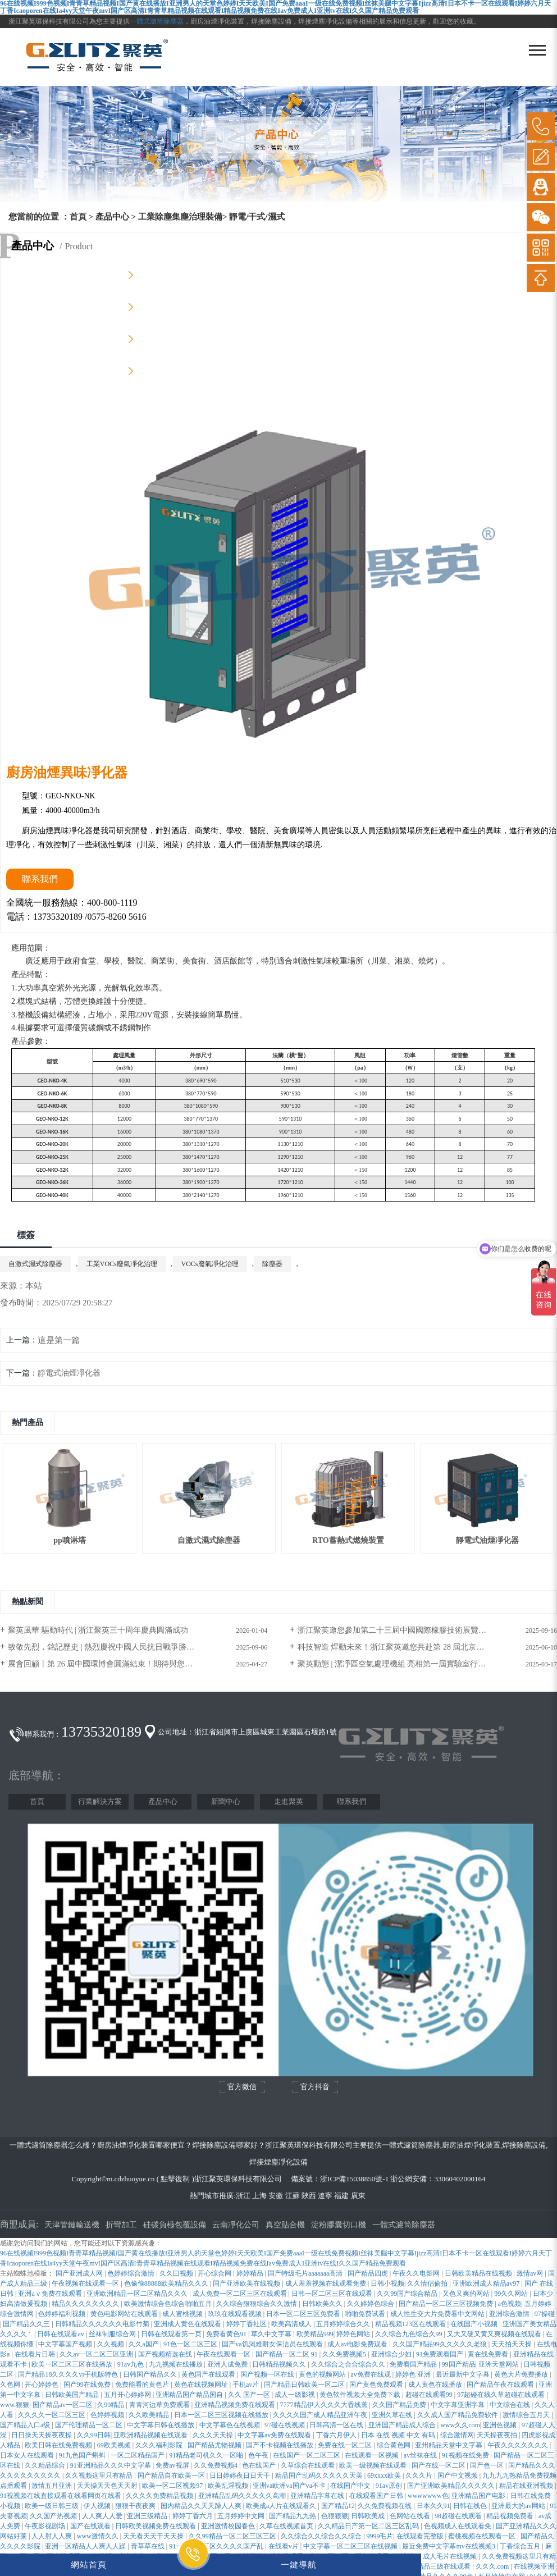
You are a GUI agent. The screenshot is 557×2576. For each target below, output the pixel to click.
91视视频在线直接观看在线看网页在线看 (61, 2496)
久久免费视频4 (216, 2465)
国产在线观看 (91, 2526)
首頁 (78, 216)
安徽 (275, 2195)
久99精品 (111, 2405)
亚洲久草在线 (393, 2415)
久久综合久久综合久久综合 (322, 2536)
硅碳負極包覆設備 (174, 2225)
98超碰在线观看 (459, 2516)
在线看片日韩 (36, 2354)
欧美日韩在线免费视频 (59, 2445)
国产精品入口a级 (26, 2425)
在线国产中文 (351, 2486)
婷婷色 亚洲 (413, 2374)
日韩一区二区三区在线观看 (332, 2294)
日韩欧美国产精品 (73, 2395)
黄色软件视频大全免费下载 (360, 2395)
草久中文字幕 (272, 2334)
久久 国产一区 (250, 2395)
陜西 (309, 2195)
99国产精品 (459, 2364)
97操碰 (545, 2314)
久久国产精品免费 (400, 2405)
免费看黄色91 (227, 2334)
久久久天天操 (214, 2435)
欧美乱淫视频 (229, 2486)
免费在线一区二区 (345, 2445)
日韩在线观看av (61, 2334)
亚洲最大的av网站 (518, 2506)
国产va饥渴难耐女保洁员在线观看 (273, 2344)
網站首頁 (89, 2564)
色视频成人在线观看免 (458, 2526)
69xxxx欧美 (385, 2475)
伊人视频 (98, 2506)
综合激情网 (457, 2435)
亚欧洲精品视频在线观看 (151, 2435)
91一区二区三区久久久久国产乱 (217, 2546)
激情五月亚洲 (52, 2486)
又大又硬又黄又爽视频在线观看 (495, 2334)
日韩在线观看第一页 (172, 2334)
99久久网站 (511, 2294)
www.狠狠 (14, 2405)
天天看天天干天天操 (154, 2536)
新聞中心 (225, 1801)
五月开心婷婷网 (128, 2395)
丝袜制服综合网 (113, 2334)
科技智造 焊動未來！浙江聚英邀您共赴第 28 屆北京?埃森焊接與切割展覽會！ (427, 1647)
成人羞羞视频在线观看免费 (326, 2283)
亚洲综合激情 (510, 2314)
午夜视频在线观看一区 (86, 2283)
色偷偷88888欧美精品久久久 (167, 2283)
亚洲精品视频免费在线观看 (235, 2405)
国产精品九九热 (293, 2516)
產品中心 (112, 216)
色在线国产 (259, 2465)
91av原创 (390, 2486)
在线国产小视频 (474, 2324)
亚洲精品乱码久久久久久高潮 (242, 2496)
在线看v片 (284, 2546)
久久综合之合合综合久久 (349, 2364)
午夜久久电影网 (416, 2273)
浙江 (243, 2195)
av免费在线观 (371, 2374)
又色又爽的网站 (466, 2294)
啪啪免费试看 (366, 2314)
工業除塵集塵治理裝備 (180, 216)
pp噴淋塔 (69, 1540)
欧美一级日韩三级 (52, 2506)
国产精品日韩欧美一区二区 (305, 2384)
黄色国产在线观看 (209, 2374)
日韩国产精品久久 (151, 2374)
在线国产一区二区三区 (307, 2455)
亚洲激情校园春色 (229, 2526)
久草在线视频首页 (287, 2526)
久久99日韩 (94, 2435)
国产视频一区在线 (268, 2374)
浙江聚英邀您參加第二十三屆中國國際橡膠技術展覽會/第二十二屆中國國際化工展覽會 (427, 1630)
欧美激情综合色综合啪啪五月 (168, 2304)
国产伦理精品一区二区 (89, 2425)
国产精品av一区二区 (63, 2405)
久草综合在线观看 (308, 2465)
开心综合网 (215, 2273)
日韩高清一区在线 (337, 2425)
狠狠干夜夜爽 (136, 2506)
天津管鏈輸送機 (71, 2225)
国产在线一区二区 (439, 2465)
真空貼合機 (285, 2225)
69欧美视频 (115, 2445)
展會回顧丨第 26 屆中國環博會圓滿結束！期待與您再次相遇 (112, 1664)
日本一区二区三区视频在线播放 (222, 2415)
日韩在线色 (470, 2506)
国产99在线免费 (87, 2384)
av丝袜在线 (421, 2455)
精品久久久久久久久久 (86, 2304)
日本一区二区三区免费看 (304, 2314)
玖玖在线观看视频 (235, 2314)
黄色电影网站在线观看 (124, 2314)
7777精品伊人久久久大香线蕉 (324, 2405)
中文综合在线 (511, 2405)
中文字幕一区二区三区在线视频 (351, 2546)
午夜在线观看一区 (224, 2354)
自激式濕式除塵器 (35, 1264)
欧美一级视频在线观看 (373, 2465)
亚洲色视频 (500, 2425)
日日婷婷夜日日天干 (240, 2475)
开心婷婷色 (42, 2384)
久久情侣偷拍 (428, 2283)
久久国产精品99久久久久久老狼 (440, 2344)
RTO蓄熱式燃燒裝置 (348, 1540)
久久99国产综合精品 (408, 2294)
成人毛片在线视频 (450, 2556)
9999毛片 (379, 2536)
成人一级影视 (296, 2395)
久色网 (11, 2384)
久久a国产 (144, 2344)
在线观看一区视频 (372, 2455)
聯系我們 (351, 1801)
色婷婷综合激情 (131, 2273)
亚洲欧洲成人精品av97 (487, 2283)
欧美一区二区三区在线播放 (72, 2364)
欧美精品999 (315, 2334)
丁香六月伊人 (337, 2435)
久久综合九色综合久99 (409, 2334)
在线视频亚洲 (534, 2566)
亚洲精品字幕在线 (318, 2496)
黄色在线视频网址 (202, 2384)
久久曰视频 (177, 2273)
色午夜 (259, 2455)
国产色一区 (487, 2465)
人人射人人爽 (52, 2536)
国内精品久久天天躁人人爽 (202, 2506)
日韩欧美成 (368, 2516)
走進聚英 (288, 1801)
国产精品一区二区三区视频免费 (447, 2304)
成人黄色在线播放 (436, 2384)
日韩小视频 (387, 2283)
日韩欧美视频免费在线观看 (156, 2526)
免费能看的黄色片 (143, 2384)
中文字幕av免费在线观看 (275, 2435)
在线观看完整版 (420, 2536)
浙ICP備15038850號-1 (354, 2179)
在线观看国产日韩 (377, 2496)
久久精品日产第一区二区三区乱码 (369, 2526)
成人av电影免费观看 (358, 2344)
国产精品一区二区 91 (287, 2354)
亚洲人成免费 (228, 2364)
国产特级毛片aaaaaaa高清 (306, 2273)
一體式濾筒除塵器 (157, 21)
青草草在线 (148, 2546)
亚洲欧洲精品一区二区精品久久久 (137, 2294)
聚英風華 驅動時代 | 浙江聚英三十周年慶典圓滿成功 (98, 1630)
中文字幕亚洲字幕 (458, 2405)
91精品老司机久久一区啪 (207, 2455)
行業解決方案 (100, 1801)
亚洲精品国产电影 (479, 2496)
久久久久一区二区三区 (52, 2415)
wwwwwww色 (428, 2496)
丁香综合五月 (521, 2546)
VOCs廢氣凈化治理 (210, 1264)
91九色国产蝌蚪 (82, 2455)
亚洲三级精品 (148, 2516)
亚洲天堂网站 (499, 2364)
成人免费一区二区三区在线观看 (241, 2294)
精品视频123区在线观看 (411, 2324)
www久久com (460, 2425)
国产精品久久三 (27, 2324)
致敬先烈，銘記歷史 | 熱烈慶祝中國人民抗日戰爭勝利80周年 (113, 1647)
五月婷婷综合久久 (344, 2324)
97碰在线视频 (285, 2425)
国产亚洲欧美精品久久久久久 (451, 2486)
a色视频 (509, 2304)
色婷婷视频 (108, 2415)
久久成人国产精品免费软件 (458, 2415)
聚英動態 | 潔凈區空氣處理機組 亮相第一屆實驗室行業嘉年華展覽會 (415, 1664)
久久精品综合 (46, 2465)
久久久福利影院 (159, 2445)
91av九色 (131, 2364)
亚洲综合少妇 (392, 2354)
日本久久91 (433, 2506)
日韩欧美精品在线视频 (479, 2273)
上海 (259, 2195)
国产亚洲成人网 (80, 2273)
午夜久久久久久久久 (518, 2445)
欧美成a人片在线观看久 (282, 2506)
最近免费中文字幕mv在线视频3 (449, 2546)
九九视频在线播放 (176, 2364)
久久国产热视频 (54, 2516)
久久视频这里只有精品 (99, 2475)
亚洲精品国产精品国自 (190, 2395)
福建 (341, 2195)
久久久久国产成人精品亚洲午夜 (321, 2415)
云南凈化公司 (235, 2225)
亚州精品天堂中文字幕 (449, 2445)
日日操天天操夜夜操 (42, 2435)
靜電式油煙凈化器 (69, 1373)
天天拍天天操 (512, 2344)
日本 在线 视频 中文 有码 (399, 2435)
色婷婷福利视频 (62, 2314)
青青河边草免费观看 (160, 2405)
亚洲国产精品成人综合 (402, 2425)
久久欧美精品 (150, 2415)
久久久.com (493, 2566)
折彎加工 (121, 2225)
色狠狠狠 (334, 2516)
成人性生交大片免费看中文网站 (438, 2314)
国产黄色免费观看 (377, 2384)
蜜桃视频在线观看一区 (482, 2536)
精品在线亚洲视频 (527, 2486)
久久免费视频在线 (385, 2506)
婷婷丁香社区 (247, 2324)
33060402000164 (459, 2179)
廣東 (358, 2195)
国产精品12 (338, 2506)
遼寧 (325, 2195)
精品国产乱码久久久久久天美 (319, 2475)
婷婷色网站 (354, 2334)
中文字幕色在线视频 (230, 2425)
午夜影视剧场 (46, 2526)
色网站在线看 (411, 2516)
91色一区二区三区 (191, 2344)
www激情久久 (98, 2536)
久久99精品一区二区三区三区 (233, 2536)
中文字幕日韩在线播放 (161, 2425)
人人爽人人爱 (103, 2516)
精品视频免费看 (510, 2516)
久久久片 (419, 2475)
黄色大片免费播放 (522, 2374)
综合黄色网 (394, 2445)
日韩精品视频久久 (280, 2364)
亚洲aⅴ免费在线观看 (50, 2294)
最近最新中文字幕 (463, 2374)
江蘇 (292, 2195)
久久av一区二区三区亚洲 (97, 2354)
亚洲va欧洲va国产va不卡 (290, 2486)
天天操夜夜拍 (498, 2435)
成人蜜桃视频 (183, 2314)
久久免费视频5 (345, 2354)
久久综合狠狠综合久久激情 (257, 2304)
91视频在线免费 (466, 2455)
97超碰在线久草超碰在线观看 (501, 2395)
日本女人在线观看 (28, 2455)
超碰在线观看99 (429, 2395)
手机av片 (246, 2384)
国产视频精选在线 (166, 2354)
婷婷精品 (250, 2273)
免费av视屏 (173, 2465)
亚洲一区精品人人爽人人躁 (86, 2546)
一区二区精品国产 (138, 2455)
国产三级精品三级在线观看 (431, 2566)
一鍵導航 (299, 2564)
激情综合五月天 (527, 2415)
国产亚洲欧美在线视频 (247, 2283)
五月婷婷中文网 (241, 2516)
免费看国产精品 (414, 2364)
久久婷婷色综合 (371, 2304)
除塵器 (272, 1264)
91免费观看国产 (440, 2354)
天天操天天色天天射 (108, 2486)
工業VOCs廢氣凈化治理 (121, 1264)
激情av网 (531, 2273)
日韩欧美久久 (323, 2304)
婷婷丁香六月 (193, 2516)
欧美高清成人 (292, 2324)
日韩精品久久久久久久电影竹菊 (103, 2324)
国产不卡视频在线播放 (280, 2445)
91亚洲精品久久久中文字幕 (111, 2465)
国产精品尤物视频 (215, 2445)
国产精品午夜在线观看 (501, 2384)
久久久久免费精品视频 (160, 2496)
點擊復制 (175, 2179)
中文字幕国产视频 (66, 2344)
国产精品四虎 (369, 2273)
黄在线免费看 (489, 2354)
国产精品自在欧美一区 (172, 2475)
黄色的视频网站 (323, 2374)
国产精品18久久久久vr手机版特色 (69, 2374)
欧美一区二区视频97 (173, 2486)
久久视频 (111, 2344)
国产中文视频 (458, 2475)
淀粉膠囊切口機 (338, 2225)
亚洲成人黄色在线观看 (188, 2324)
